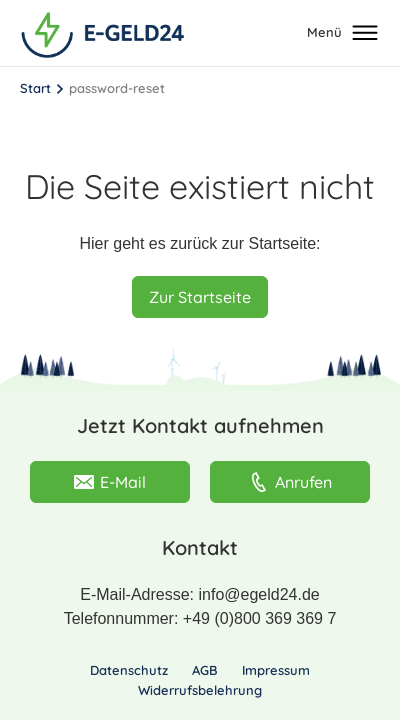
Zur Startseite (200, 297)
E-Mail (110, 482)
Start (35, 88)
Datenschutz (129, 670)
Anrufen (290, 482)
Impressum (276, 670)
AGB (205, 670)
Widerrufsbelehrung (200, 690)
